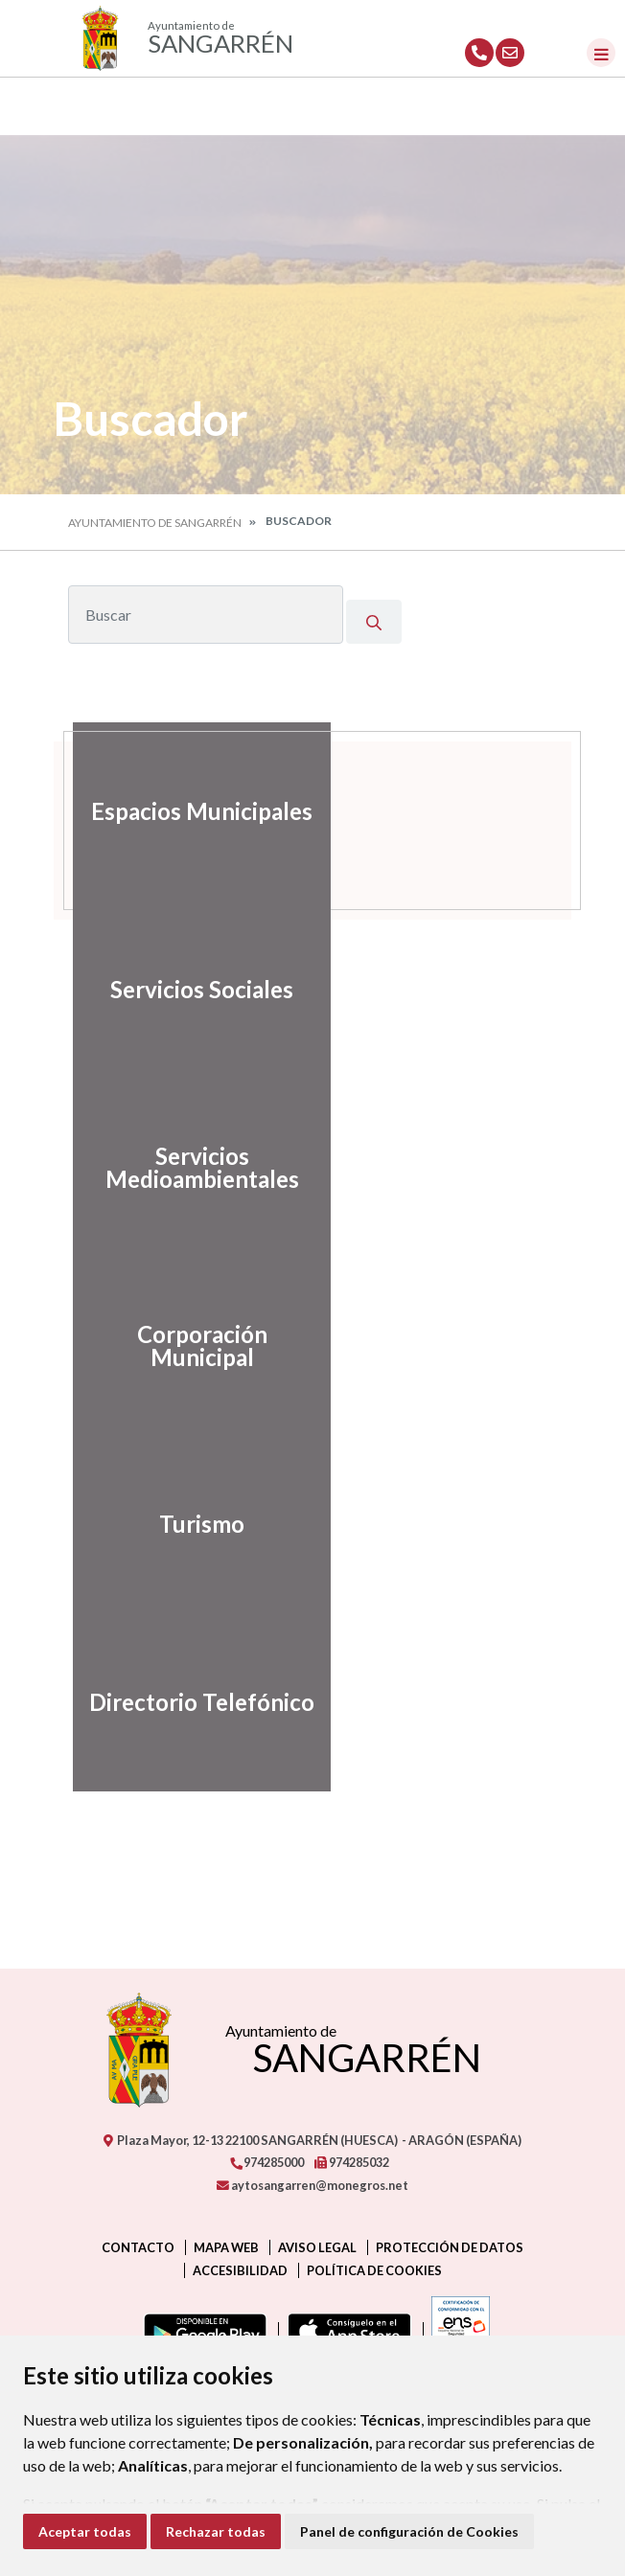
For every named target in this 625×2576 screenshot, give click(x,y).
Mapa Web (226, 2247)
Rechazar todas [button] (216, 2531)
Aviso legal (317, 2247)
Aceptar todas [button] (84, 2531)
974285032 (351, 2162)
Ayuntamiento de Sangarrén (155, 522)
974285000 (266, 2162)
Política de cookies (374, 2270)
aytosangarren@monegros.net (312, 2185)
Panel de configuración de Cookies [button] (409, 2531)
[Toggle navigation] (601, 52)
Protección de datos (449, 2247)
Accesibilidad (240, 2270)
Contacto (138, 2247)
